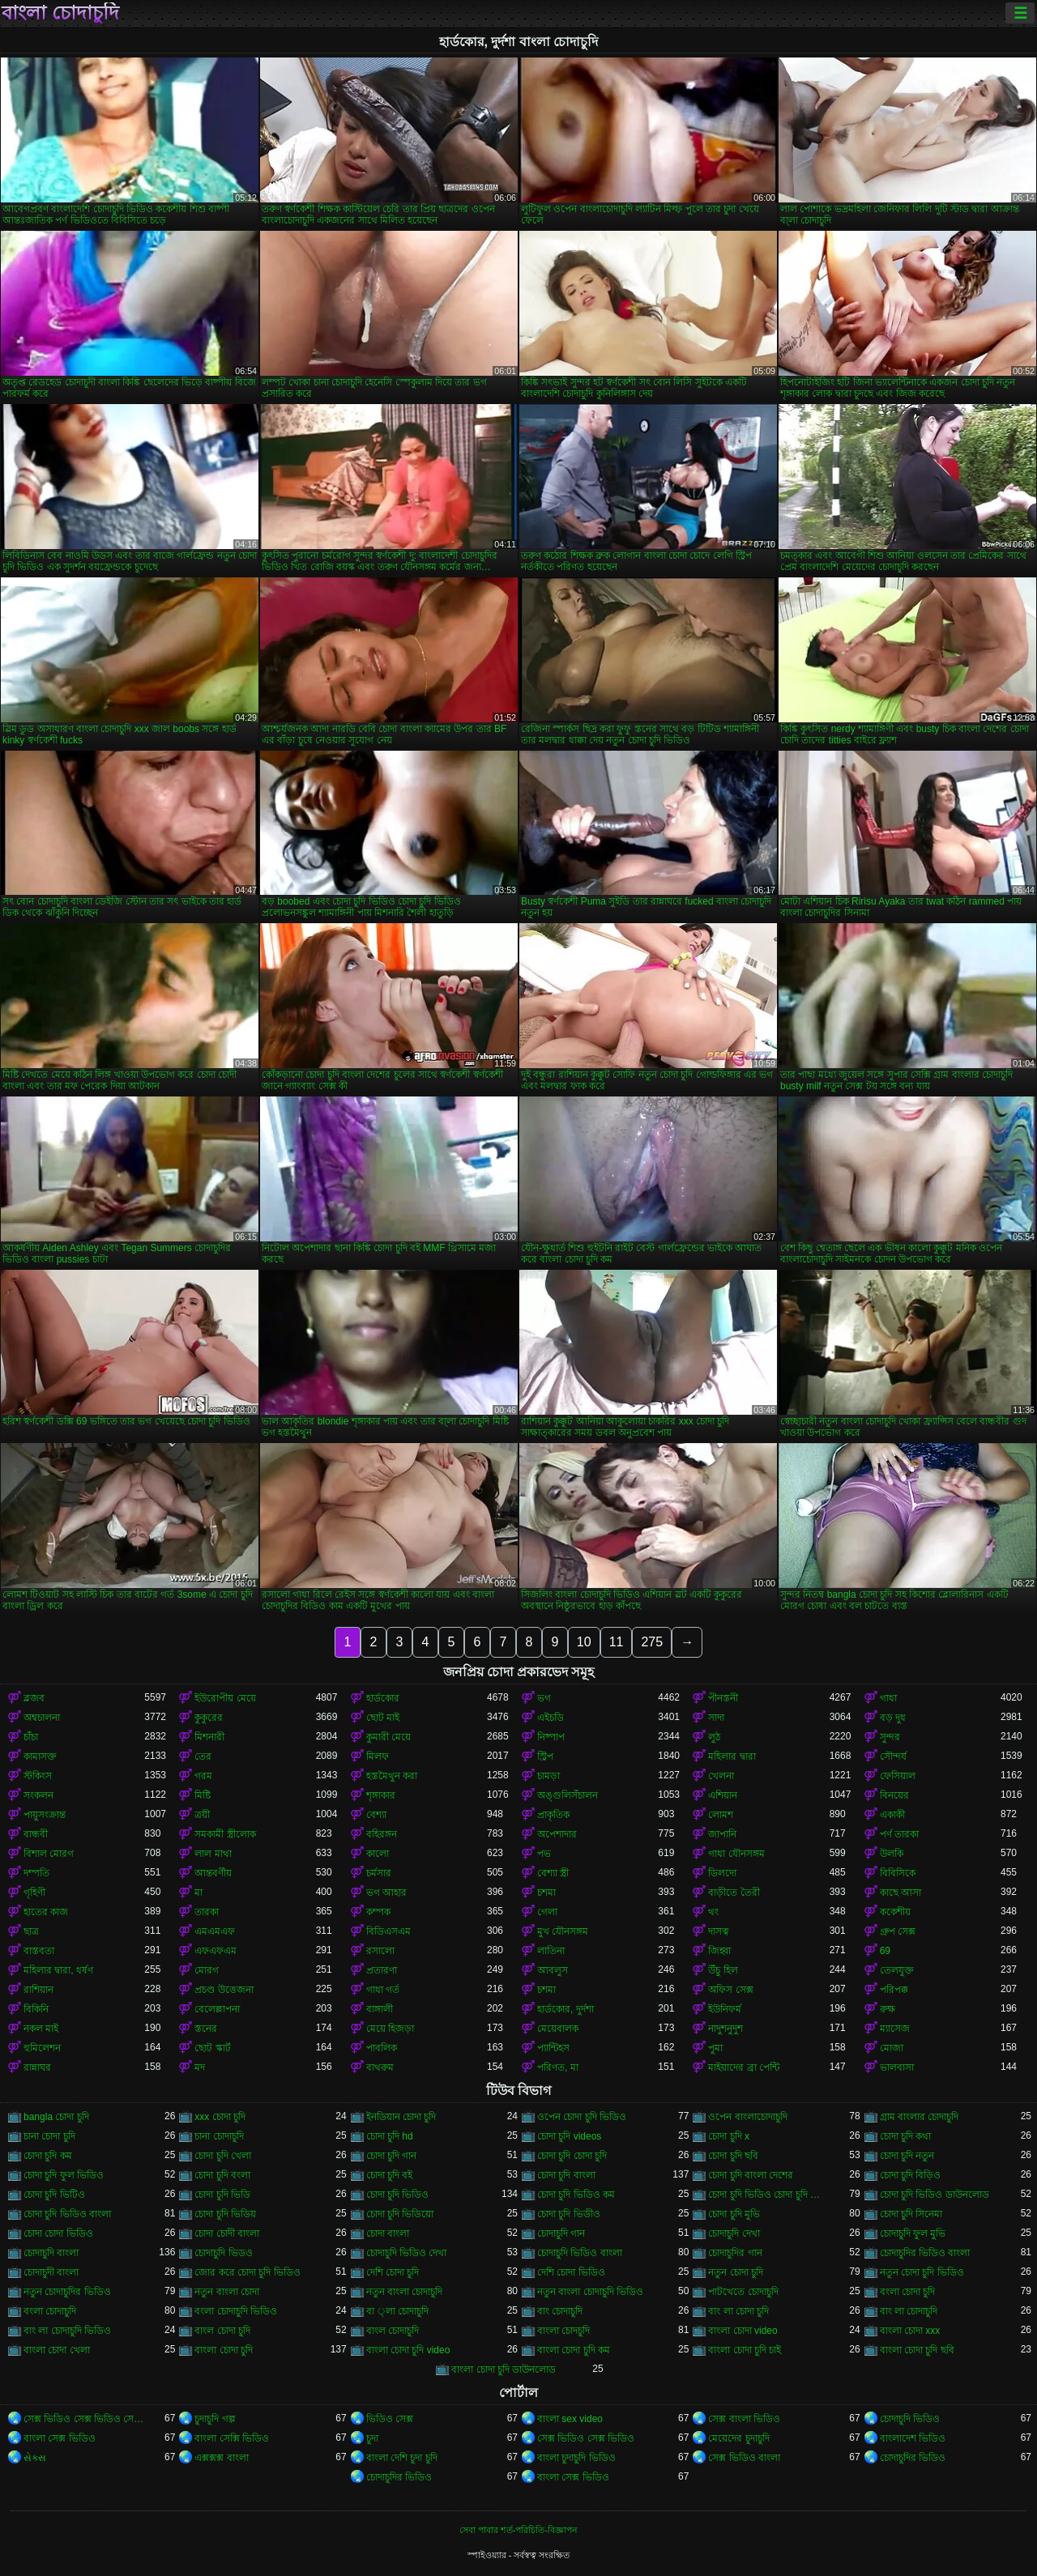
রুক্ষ (887, 2009)
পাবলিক (381, 2048)
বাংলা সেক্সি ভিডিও (231, 2438)
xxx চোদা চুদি (219, 2117)
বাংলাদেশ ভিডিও (912, 2438)
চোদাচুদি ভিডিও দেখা (406, 2253)
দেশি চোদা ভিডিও (571, 2272)
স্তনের (205, 2028)
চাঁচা (30, 1737)
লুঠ (714, 1737)
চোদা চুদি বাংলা (566, 2175)
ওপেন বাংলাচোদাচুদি (747, 2117)
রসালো (380, 1950)
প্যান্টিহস (553, 2048)
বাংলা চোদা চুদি (223, 2350)
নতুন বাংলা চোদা (226, 2291)
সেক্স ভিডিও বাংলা (744, 2457)
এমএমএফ (214, 1931)
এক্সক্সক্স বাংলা (221, 2457)
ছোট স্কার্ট (212, 2048)
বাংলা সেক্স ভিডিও (59, 2438)
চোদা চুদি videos (569, 2136)
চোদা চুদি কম (47, 2155)
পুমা (715, 2048)
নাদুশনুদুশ (725, 2028)
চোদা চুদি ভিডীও (568, 2214)
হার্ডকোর (382, 1698)
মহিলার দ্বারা (731, 1756)
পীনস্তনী (723, 1698)
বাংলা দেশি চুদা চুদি (401, 2457)
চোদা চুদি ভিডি (222, 2194)
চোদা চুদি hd (389, 2136)
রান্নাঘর (37, 2067)
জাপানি (722, 1834)
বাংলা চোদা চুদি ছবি (917, 2350)
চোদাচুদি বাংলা (51, 2253)
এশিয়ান (722, 1795)
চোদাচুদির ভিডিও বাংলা (925, 2253)
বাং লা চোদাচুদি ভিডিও (67, 2330)
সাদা (716, 1717)
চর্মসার (378, 1873)
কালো (377, 1853)
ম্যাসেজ (895, 2028)
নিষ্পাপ (551, 1737)
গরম (203, 1776)
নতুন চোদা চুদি (735, 2272)
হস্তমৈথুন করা (391, 1776)
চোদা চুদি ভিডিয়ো (400, 2214)
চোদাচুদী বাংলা (51, 2272)
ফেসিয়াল (897, 1776)
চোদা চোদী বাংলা (226, 2233)
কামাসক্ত (40, 1756)
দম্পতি (36, 1873)
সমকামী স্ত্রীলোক (224, 1834)
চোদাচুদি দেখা (733, 2233)
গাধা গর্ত (382, 1989)
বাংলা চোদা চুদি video (408, 2350)
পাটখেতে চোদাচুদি (743, 2291)
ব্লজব (34, 1698)
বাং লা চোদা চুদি (738, 2311)
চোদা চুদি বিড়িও (910, 2175)
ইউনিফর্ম (724, 2009)
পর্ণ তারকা (899, 1834)
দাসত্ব (718, 1931)
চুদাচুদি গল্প (214, 2419)
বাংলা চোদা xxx (910, 2330)
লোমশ (720, 1814)
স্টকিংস (37, 1776)
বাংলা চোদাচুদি (60, 12)
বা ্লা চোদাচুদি (397, 2311)
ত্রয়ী (202, 1814)
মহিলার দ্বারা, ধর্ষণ (58, 1970)
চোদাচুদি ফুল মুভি (913, 2233)
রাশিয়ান (38, 1989)
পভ (544, 1853)
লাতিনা (551, 1950)
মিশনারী (209, 1737)
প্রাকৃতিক (553, 1814)
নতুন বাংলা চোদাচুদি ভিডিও (590, 2291)
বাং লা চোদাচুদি (909, 2311)
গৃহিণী (34, 1892)
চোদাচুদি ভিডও (223, 2253)
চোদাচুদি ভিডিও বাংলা (579, 2253)
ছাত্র (31, 1931)
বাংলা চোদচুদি (563, 2330)
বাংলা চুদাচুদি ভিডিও (576, 2457)
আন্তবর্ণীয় (213, 1873)
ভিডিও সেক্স (389, 2419)
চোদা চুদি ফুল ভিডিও (63, 2175)
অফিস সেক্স (730, 1989)
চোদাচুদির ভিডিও (912, 2457)
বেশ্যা (376, 1814)
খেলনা (721, 1776)
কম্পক (378, 1912)
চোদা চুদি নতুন (907, 2155)
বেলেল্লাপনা (217, 2009)
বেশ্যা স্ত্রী (553, 1873)
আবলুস (552, 1970)
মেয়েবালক (557, 2028)
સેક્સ (34, 2457)
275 (652, 1642)
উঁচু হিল (722, 1970)
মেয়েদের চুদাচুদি (738, 2438)
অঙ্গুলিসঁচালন (567, 1795)
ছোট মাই (382, 1717)
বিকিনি (36, 2009)
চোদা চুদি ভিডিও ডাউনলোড (934, 2194)
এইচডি (550, 1717)
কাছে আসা (900, 1892)
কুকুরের (208, 1717)
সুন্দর (890, 1737)
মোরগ (206, 1970)
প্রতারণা (381, 1970)
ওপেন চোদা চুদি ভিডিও (581, 2117)
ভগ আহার (386, 1892)
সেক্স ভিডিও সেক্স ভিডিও (585, 2438)
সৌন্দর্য (893, 1756)
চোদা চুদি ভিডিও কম (576, 2194)
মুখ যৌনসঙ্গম (562, 1931)
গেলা (547, 1912)
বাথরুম (380, 2067)
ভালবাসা (897, 2067)
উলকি (891, 1853)
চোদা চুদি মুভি (734, 2214)
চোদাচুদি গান (561, 2233)
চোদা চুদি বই (389, 2175)
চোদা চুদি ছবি (733, 2155)
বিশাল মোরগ (48, 1853)
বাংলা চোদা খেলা (56, 2350)
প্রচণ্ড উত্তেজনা (223, 1989)
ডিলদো (722, 1873)
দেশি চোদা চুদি (393, 2272)
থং (713, 1912)
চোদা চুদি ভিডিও (397, 2194)
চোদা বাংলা (387, 2233)
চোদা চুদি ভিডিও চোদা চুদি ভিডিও (768, 2194)
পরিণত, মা (557, 2067)
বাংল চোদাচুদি (392, 2330)
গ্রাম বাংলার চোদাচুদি (919, 2117)
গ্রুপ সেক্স (897, 1931)
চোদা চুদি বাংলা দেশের (750, 2175)
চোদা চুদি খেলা (222, 2155)
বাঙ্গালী (379, 2009)
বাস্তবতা (38, 1950)
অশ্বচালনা (41, 1717)
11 (616, 1642)
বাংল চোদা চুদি (222, 2330)
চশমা (546, 1892)
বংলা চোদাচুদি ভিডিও (235, 2311)
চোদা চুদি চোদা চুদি (572, 2155)
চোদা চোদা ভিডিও (58, 2233)
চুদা (372, 2438)
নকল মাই (40, 2028)
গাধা (888, 1698)
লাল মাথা (212, 1853)
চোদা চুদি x (728, 2136)
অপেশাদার (557, 1834)
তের (202, 1756)
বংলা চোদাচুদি (49, 2311)
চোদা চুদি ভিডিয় (225, 2214)
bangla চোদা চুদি (56, 2117)
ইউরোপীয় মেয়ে (224, 1698)
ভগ (544, 1698)
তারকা (206, 1912)
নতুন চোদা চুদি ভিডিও (922, 2272)
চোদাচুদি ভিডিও (910, 2419)
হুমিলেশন (42, 2048)
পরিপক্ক (894, 1989)
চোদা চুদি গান (391, 2155)
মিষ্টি (202, 1795)
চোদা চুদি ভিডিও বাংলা (67, 2214)
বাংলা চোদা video (742, 2330)
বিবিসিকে (897, 1873)
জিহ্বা (719, 1950)
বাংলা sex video (570, 2419)
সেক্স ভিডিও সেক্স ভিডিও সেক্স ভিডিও (83, 2419)
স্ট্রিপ (545, 1756)
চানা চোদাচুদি (218, 2136)
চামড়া (548, 1776)
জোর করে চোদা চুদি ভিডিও (247, 2272)
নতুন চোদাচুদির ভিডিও (67, 2291)
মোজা (891, 2048)
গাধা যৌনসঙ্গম (736, 1853)
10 (584, 1642)
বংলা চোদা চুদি (908, 2291)
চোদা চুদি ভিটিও (54, 2194)
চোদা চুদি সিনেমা (911, 2214)
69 (885, 1950)
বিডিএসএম (388, 1931)
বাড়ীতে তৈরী (733, 1892)
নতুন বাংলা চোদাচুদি (404, 2291)
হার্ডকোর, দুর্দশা (565, 2009)
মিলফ (377, 1756)
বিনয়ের (894, 1795)
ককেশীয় (895, 1912)
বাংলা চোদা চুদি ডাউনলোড (503, 2369)
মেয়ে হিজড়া (390, 2028)
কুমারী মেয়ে (388, 1737)
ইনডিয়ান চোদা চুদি (401, 2117)
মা (198, 1892)
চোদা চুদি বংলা (222, 2175)
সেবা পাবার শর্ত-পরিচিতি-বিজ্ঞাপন (518, 2530)
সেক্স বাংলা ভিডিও (744, 2419)
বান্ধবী (35, 1834)
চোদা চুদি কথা (906, 2136)
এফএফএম (215, 1950)
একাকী (892, 1814)
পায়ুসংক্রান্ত (44, 1814)
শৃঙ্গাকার (380, 1795)
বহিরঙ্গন (381, 1834)
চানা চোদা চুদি (49, 2136)
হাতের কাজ (45, 1912)
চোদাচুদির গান (735, 2253)
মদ (199, 2067)
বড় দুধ (893, 1717)
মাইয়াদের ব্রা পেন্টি (743, 2067)
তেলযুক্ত (897, 1970)
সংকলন (38, 1795)
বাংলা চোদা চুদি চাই (744, 2350)
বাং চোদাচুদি (560, 2311)
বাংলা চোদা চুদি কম (573, 2350)
